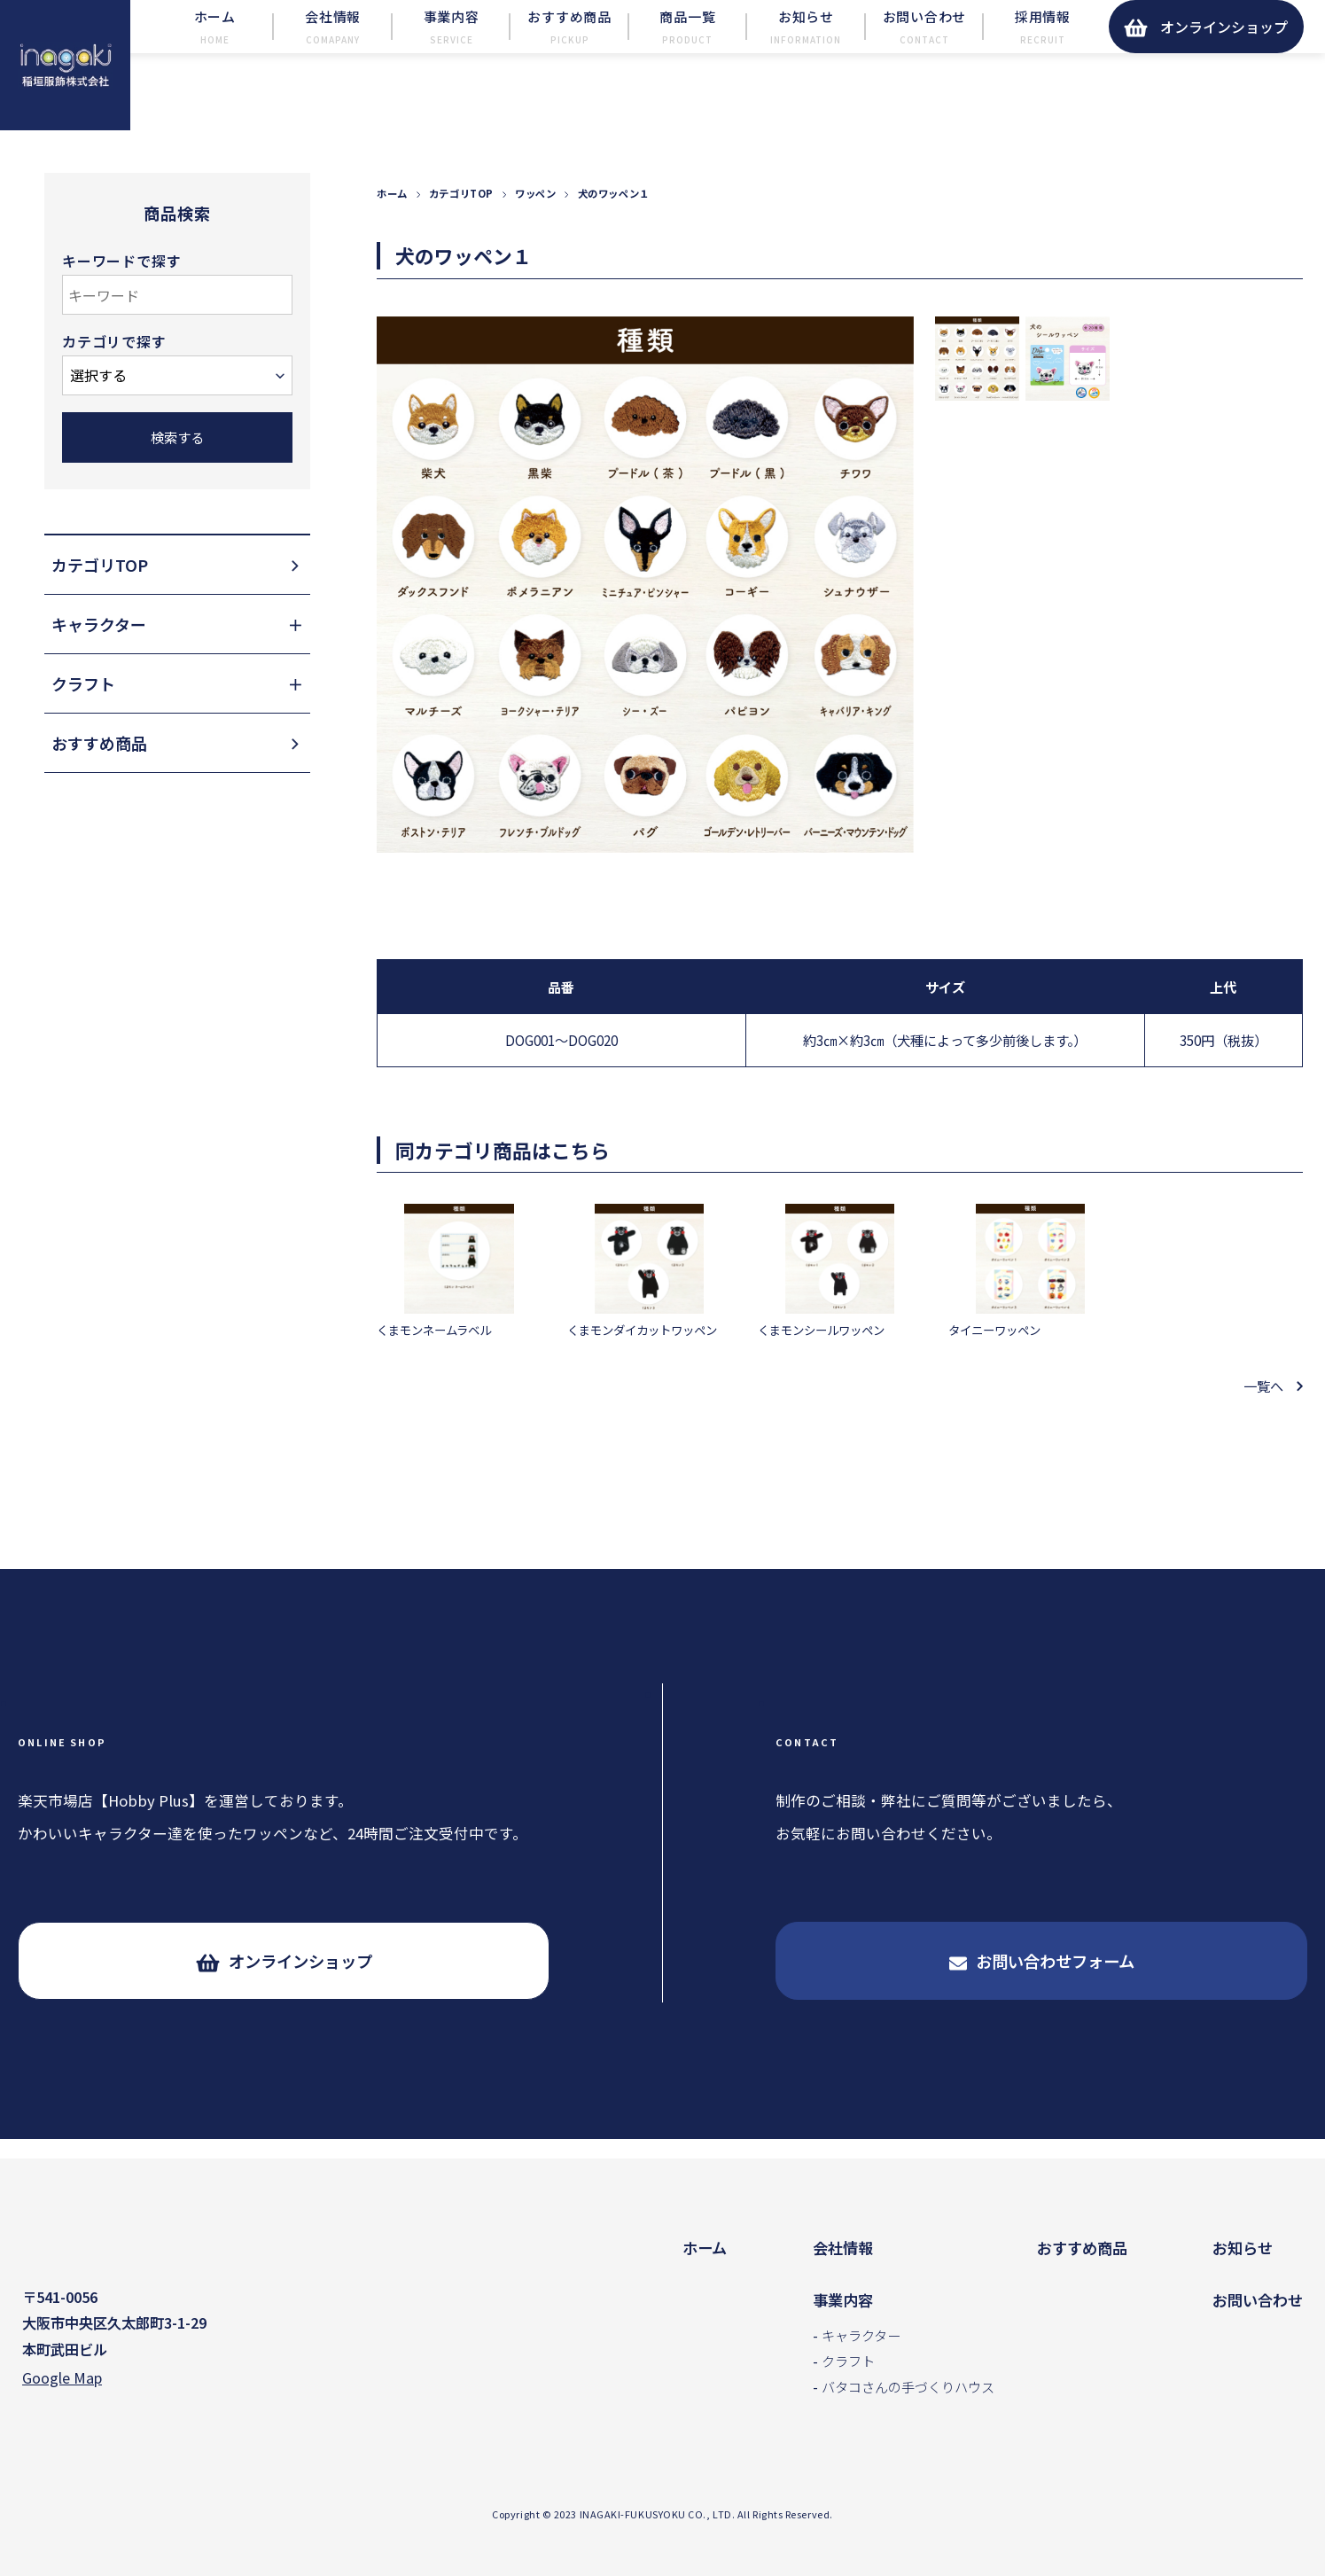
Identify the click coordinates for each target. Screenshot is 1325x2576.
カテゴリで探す (114, 381)
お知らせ (1242, 2247)
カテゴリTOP (461, 232)
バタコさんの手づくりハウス (908, 2386)
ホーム (392, 232)
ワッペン (535, 232)
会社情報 (843, 2247)
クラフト (848, 2360)
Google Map (62, 2381)
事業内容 (843, 2300)
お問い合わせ (1257, 2300)
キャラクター (861, 2335)
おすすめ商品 (1082, 2247)
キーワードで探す (121, 300)
